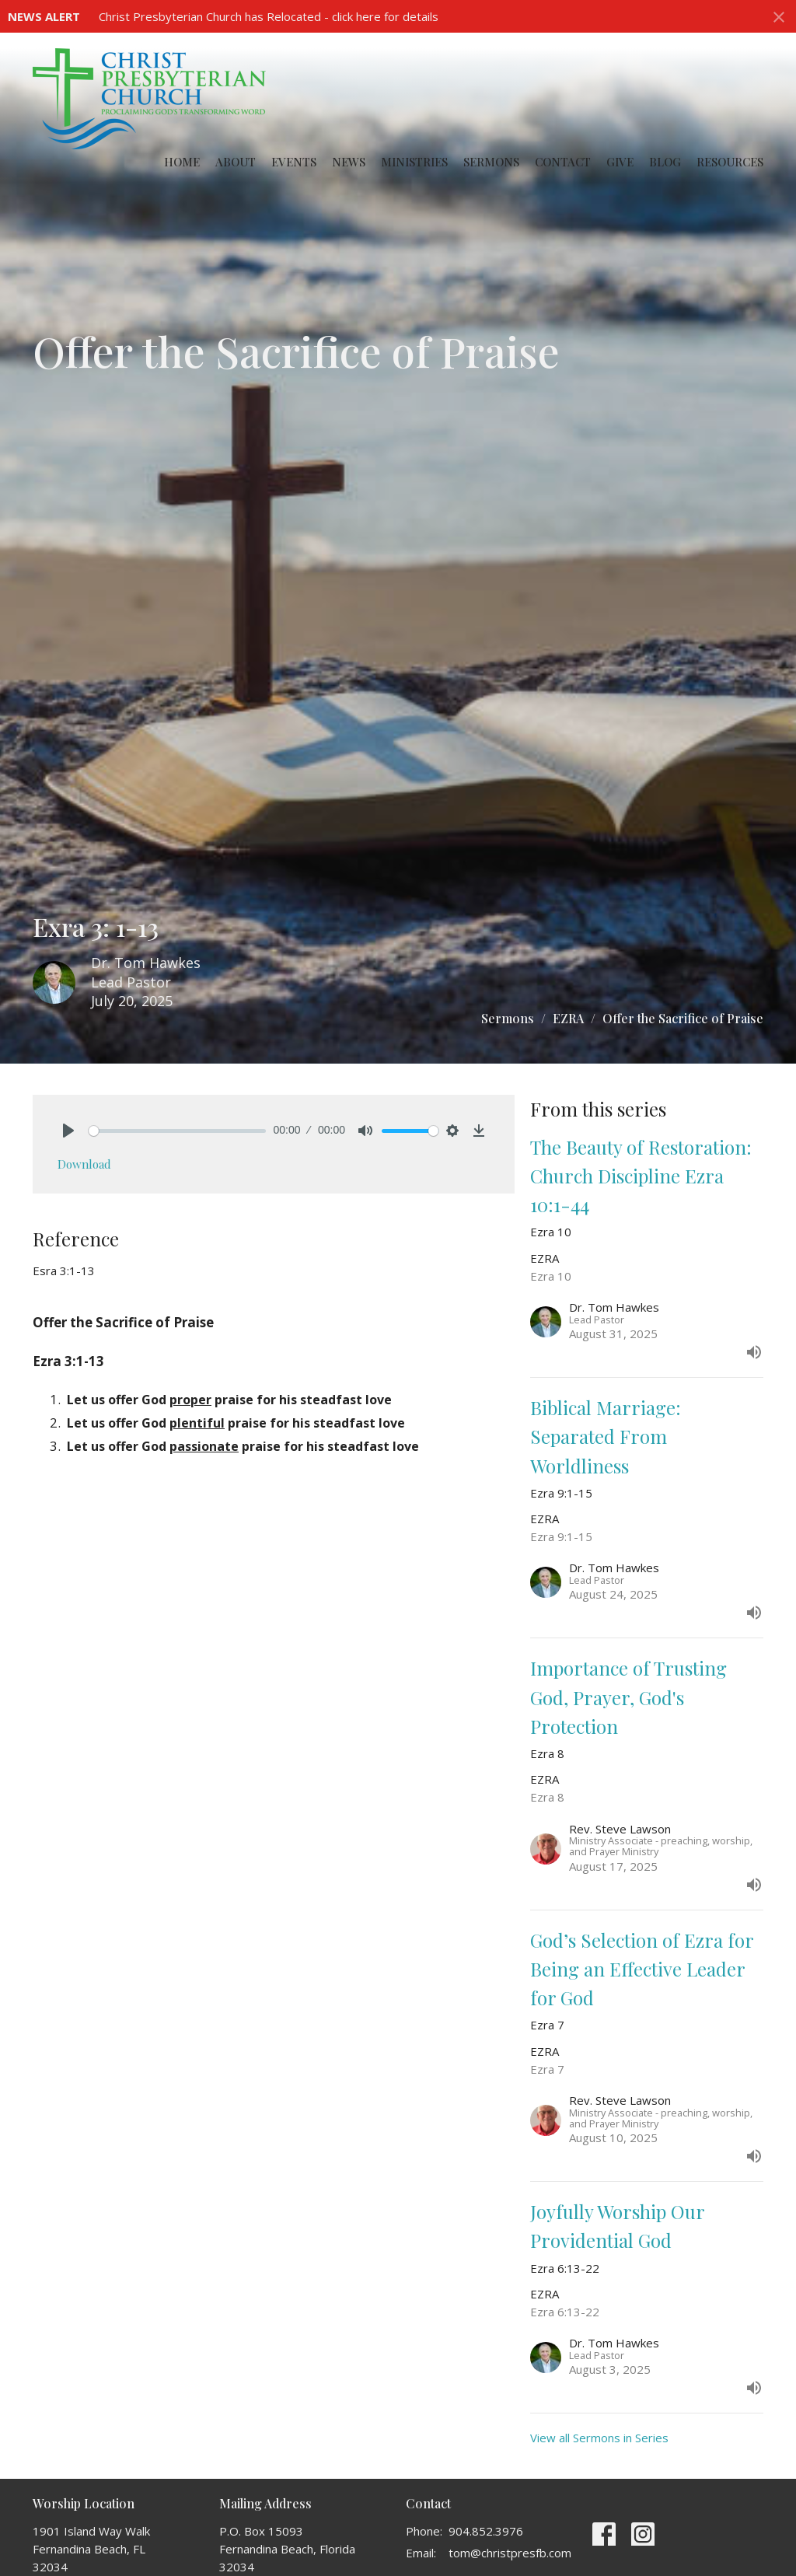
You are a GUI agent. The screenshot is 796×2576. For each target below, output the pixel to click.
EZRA (568, 1018)
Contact (563, 162)
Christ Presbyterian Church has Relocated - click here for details (268, 16)
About (235, 162)
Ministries (414, 162)
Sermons (491, 162)
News (348, 162)
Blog (665, 162)
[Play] (68, 1130)
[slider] (177, 1131)
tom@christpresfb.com (510, 2552)
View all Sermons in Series (599, 2437)
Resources (729, 162)
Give (620, 162)
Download (84, 1164)
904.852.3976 (486, 2531)
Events (293, 162)
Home (182, 162)
